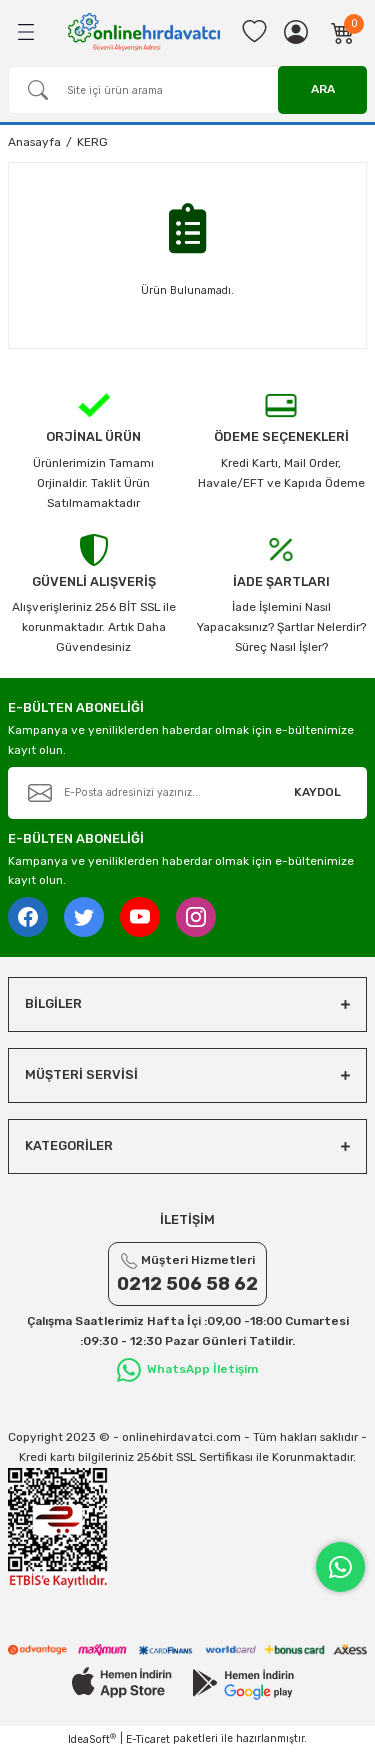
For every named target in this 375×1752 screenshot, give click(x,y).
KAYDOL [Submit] (317, 792)
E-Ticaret (148, 1739)
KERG (92, 142)
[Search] (187, 90)
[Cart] (343, 32)
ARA (323, 89)
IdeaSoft (92, 1739)
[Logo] (144, 31)
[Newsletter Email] (187, 793)
